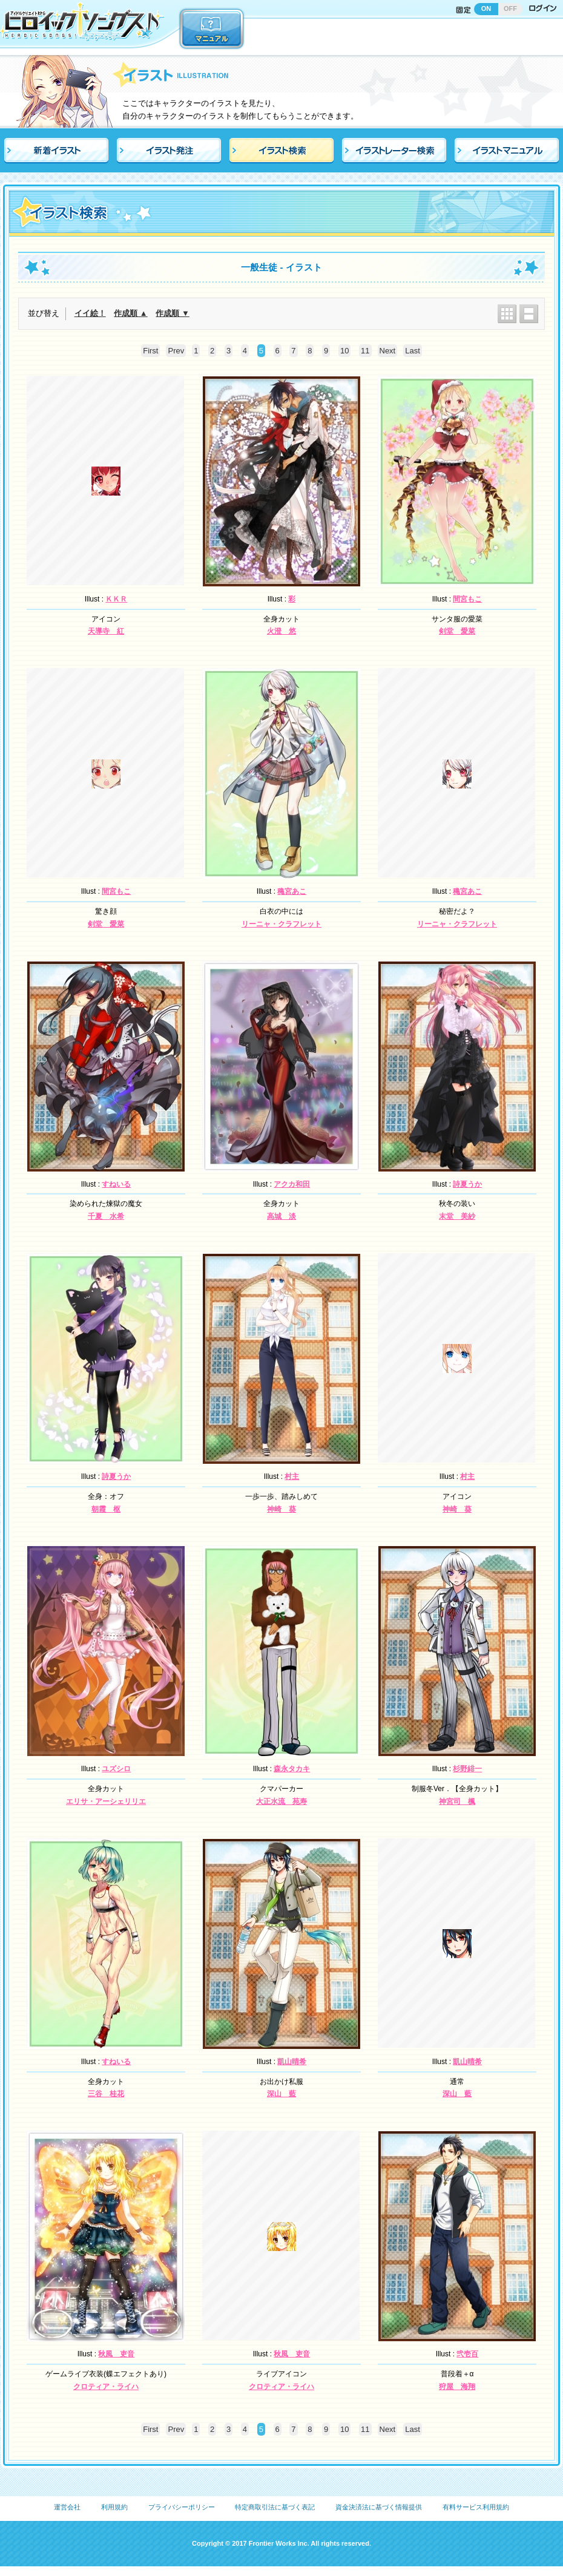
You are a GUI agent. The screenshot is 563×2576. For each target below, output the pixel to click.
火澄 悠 (281, 631)
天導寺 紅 (106, 631)
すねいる (116, 1184)
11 (365, 350)
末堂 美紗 (457, 1216)
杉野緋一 (467, 1769)
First (150, 350)
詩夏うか (467, 1184)
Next (388, 350)
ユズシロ (116, 1769)
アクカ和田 (292, 1184)
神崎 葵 (281, 1509)
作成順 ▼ (172, 313)
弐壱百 (467, 2354)
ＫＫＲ (116, 599)
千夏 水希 (106, 1216)
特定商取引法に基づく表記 (275, 2507)
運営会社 (67, 2507)
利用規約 (114, 2507)
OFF (510, 8)
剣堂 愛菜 (457, 631)
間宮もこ (467, 599)
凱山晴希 (291, 2061)
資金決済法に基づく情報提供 (378, 2507)
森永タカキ (292, 1769)
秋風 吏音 (116, 2354)
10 (344, 350)
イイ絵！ (90, 313)
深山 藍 (281, 2093)
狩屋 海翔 (457, 2386)
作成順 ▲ (130, 313)
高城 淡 (281, 1216)
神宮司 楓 (457, 1801)
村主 (292, 1476)
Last (412, 350)
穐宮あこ (291, 891)
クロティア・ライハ (106, 2386)
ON (486, 8)
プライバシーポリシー (181, 2507)
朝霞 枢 (105, 1509)
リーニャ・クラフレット (281, 924)
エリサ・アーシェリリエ (106, 1801)
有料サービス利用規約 (476, 2507)
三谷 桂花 (106, 2093)
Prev (176, 350)
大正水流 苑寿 (281, 1801)
